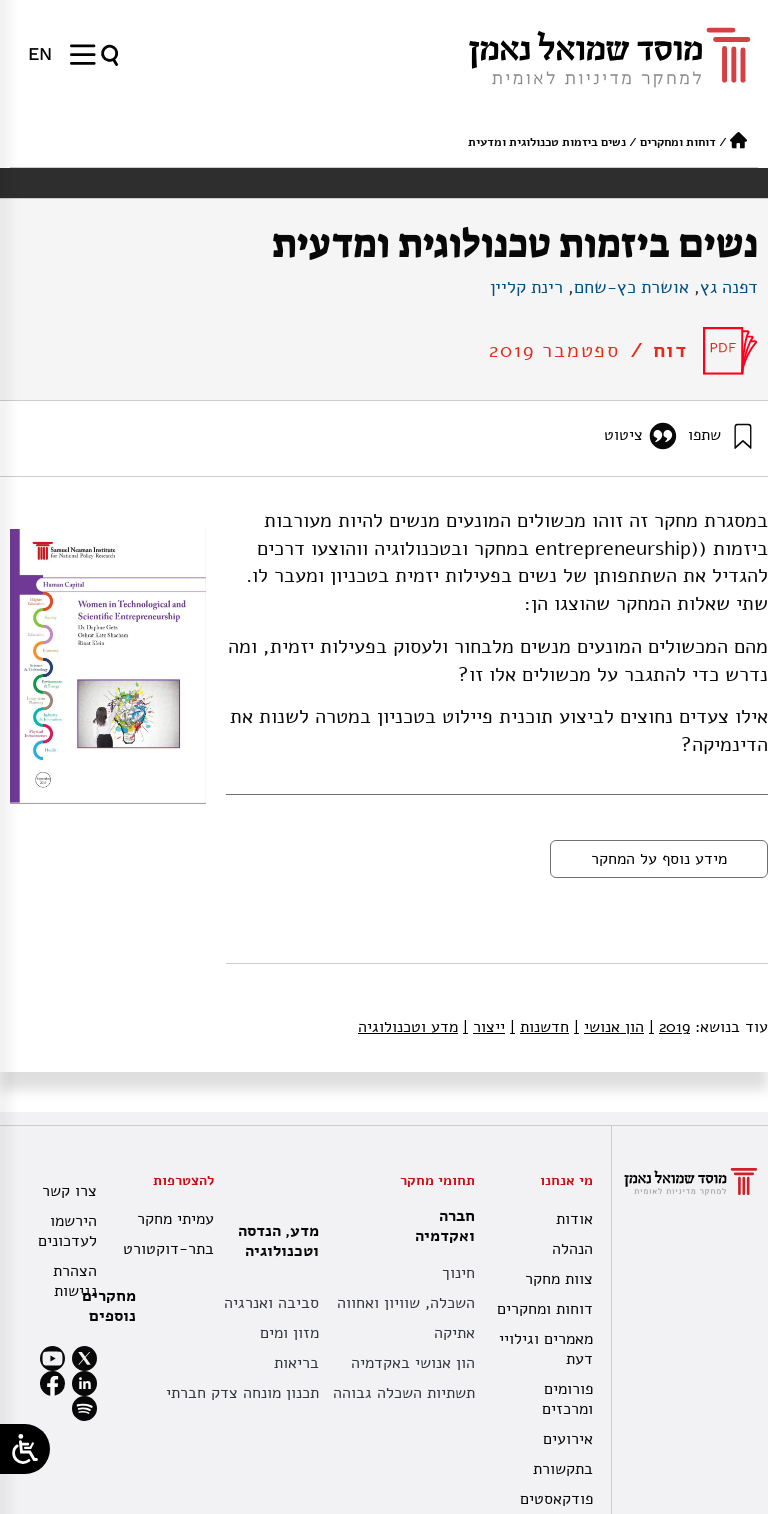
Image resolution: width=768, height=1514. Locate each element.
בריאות (296, 1363)
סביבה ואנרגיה (271, 1303)
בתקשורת (563, 1469)
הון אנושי (609, 1027)
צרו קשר (69, 1191)
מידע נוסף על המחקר (659, 859)
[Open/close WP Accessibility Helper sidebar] (25, 1449)
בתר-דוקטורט (170, 1249)
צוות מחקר (559, 1279)
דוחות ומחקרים (678, 142)
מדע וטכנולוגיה (408, 1027)
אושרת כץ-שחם (631, 287)
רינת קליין (526, 287)
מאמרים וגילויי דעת (546, 1349)
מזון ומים (289, 1333)
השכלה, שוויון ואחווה (406, 1303)
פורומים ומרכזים (567, 1399)
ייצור (484, 1027)
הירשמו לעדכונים (67, 1231)
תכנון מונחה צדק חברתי (242, 1393)
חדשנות (539, 1027)
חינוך (458, 1273)
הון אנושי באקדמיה (413, 1363)
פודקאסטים (556, 1499)
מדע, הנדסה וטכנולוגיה (273, 1241)
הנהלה (572, 1249)
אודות (574, 1219)
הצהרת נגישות (75, 1281)
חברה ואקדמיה (440, 1226)
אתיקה (454, 1333)
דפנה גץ (729, 287)
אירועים (568, 1439)
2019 (669, 1027)
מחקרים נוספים (109, 1306)
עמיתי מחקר (175, 1219)
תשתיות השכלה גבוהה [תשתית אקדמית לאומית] (404, 1393)
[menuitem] (40, 54)
